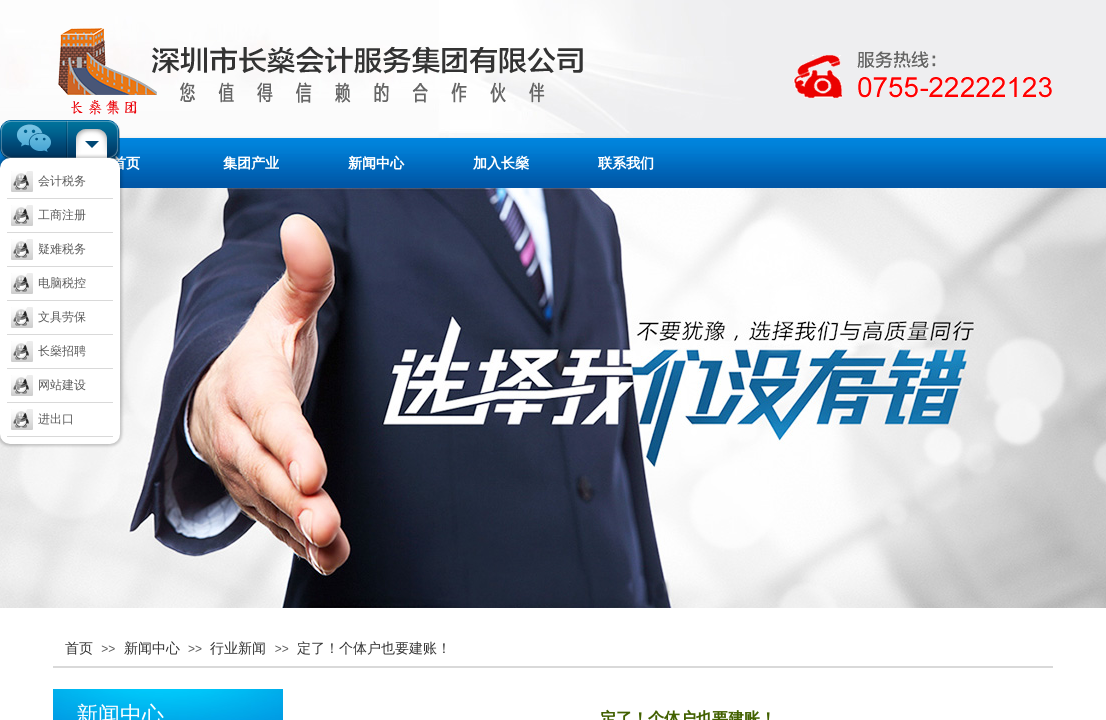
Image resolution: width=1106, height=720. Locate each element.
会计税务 (48, 181)
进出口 (42, 419)
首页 (126, 163)
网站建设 (48, 385)
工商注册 (48, 215)
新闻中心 (376, 163)
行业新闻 (238, 648)
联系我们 (626, 163)
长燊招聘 (48, 351)
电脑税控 (48, 283)
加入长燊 (501, 163)
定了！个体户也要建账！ (374, 648)
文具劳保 (48, 317)
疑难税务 (48, 249)
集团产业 (251, 163)
